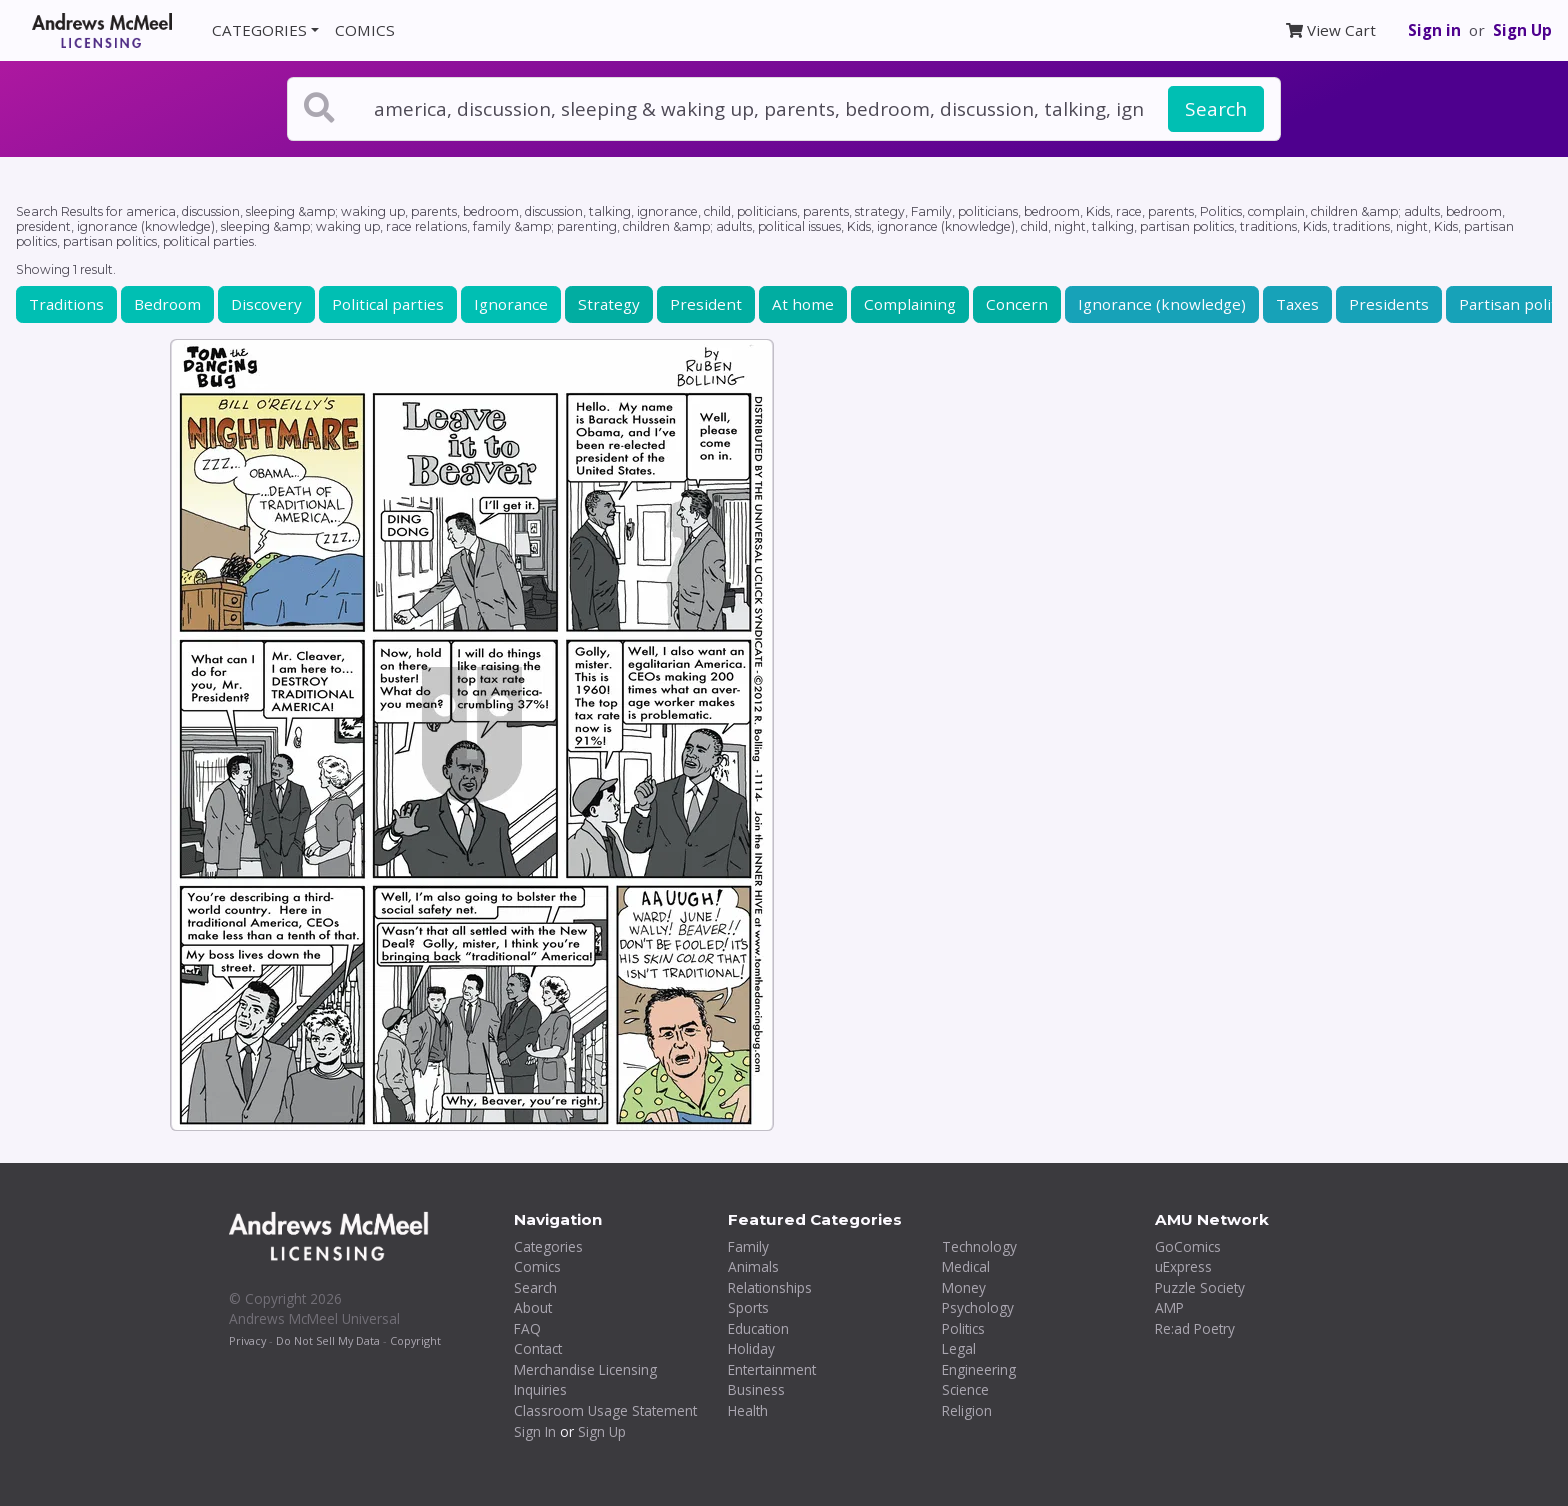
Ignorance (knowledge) (1162, 304)
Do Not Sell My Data (328, 1340)
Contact (538, 1348)
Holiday (751, 1348)
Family (748, 1246)
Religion (967, 1410)
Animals (753, 1266)
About (533, 1307)
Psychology (978, 1307)
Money (964, 1287)
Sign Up (1522, 30)
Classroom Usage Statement (605, 1410)
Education (758, 1328)
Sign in (1434, 30)
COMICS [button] (365, 30)
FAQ (527, 1328)
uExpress (1183, 1266)
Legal (959, 1348)
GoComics (1188, 1246)
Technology (979, 1246)
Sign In (535, 1431)
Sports (748, 1307)
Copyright (415, 1340)
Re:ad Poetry (1195, 1328)
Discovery (266, 304)
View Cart (1331, 30)
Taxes (1297, 304)
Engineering (979, 1369)
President (706, 304)
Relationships (770, 1287)
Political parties (388, 304)
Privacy (247, 1340)
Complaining (910, 304)
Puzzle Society (1200, 1287)
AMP (1169, 1307)
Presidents (1389, 304)
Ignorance (511, 304)
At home (803, 304)
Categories (548, 1246)
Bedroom (167, 304)
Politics (963, 1328)
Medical (966, 1266)
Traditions (66, 304)
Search (1216, 109)
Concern (1017, 304)
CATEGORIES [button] (259, 30)
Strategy (609, 304)
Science (965, 1389)
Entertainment (772, 1369)
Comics (537, 1266)
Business (756, 1389)
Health (748, 1410)
